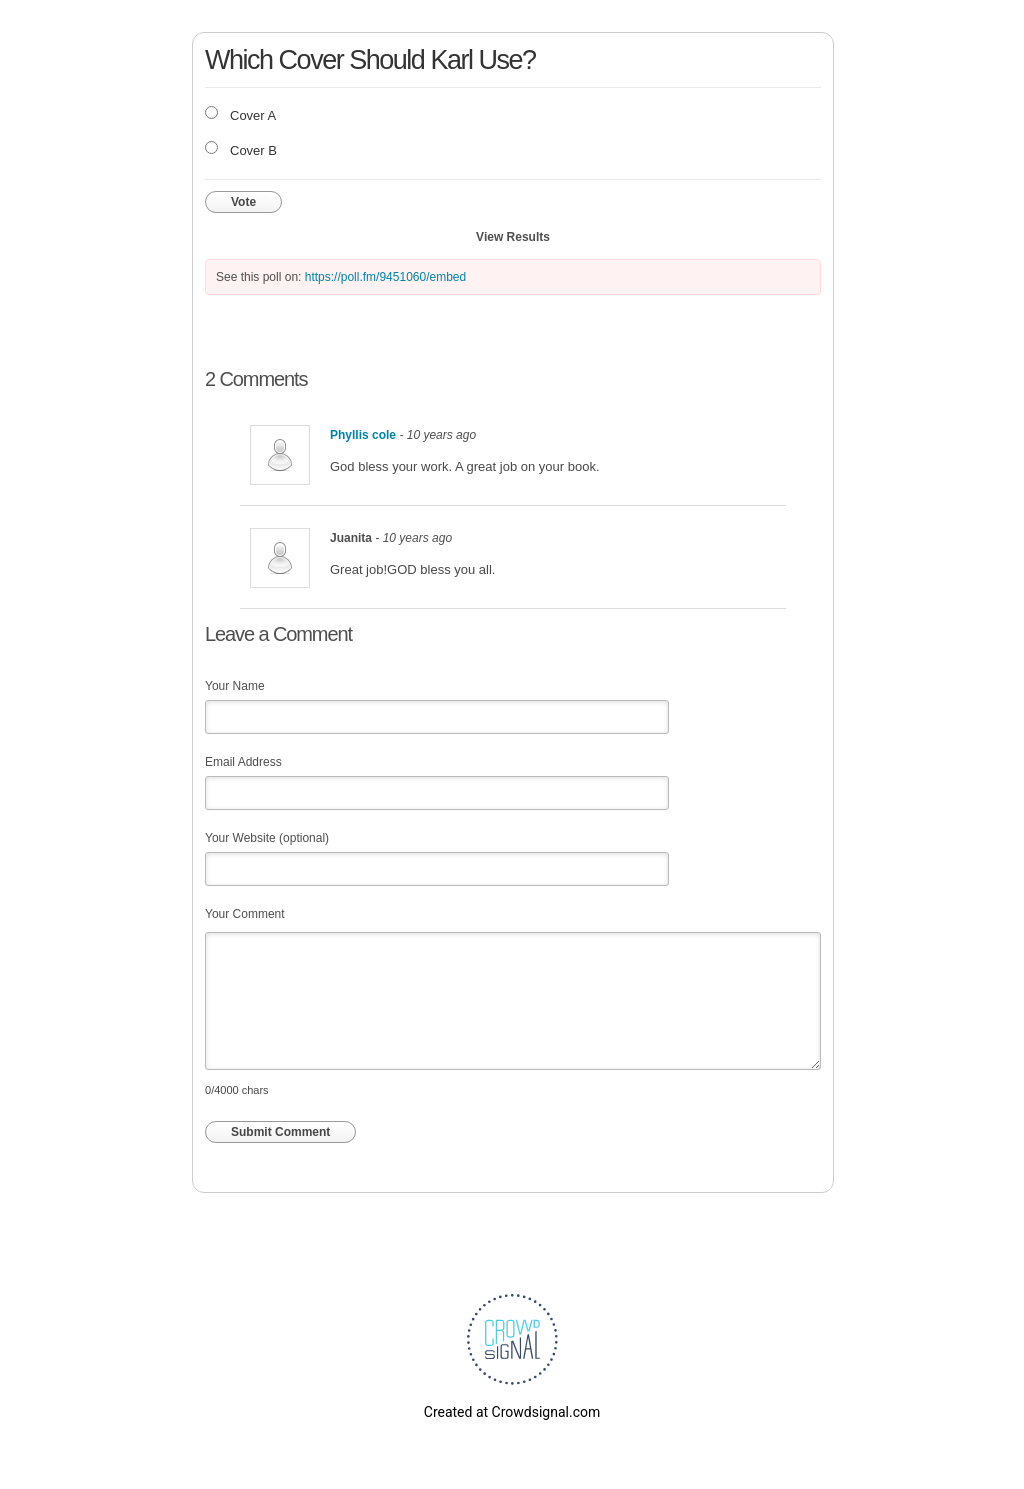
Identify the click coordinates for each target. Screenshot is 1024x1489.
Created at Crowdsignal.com (512, 1412)
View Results (513, 237)
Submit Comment (280, 1132)
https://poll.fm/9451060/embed (385, 277)
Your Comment (245, 914)
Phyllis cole (363, 435)
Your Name (235, 686)
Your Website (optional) (267, 838)
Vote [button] (243, 202)
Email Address (243, 762)
